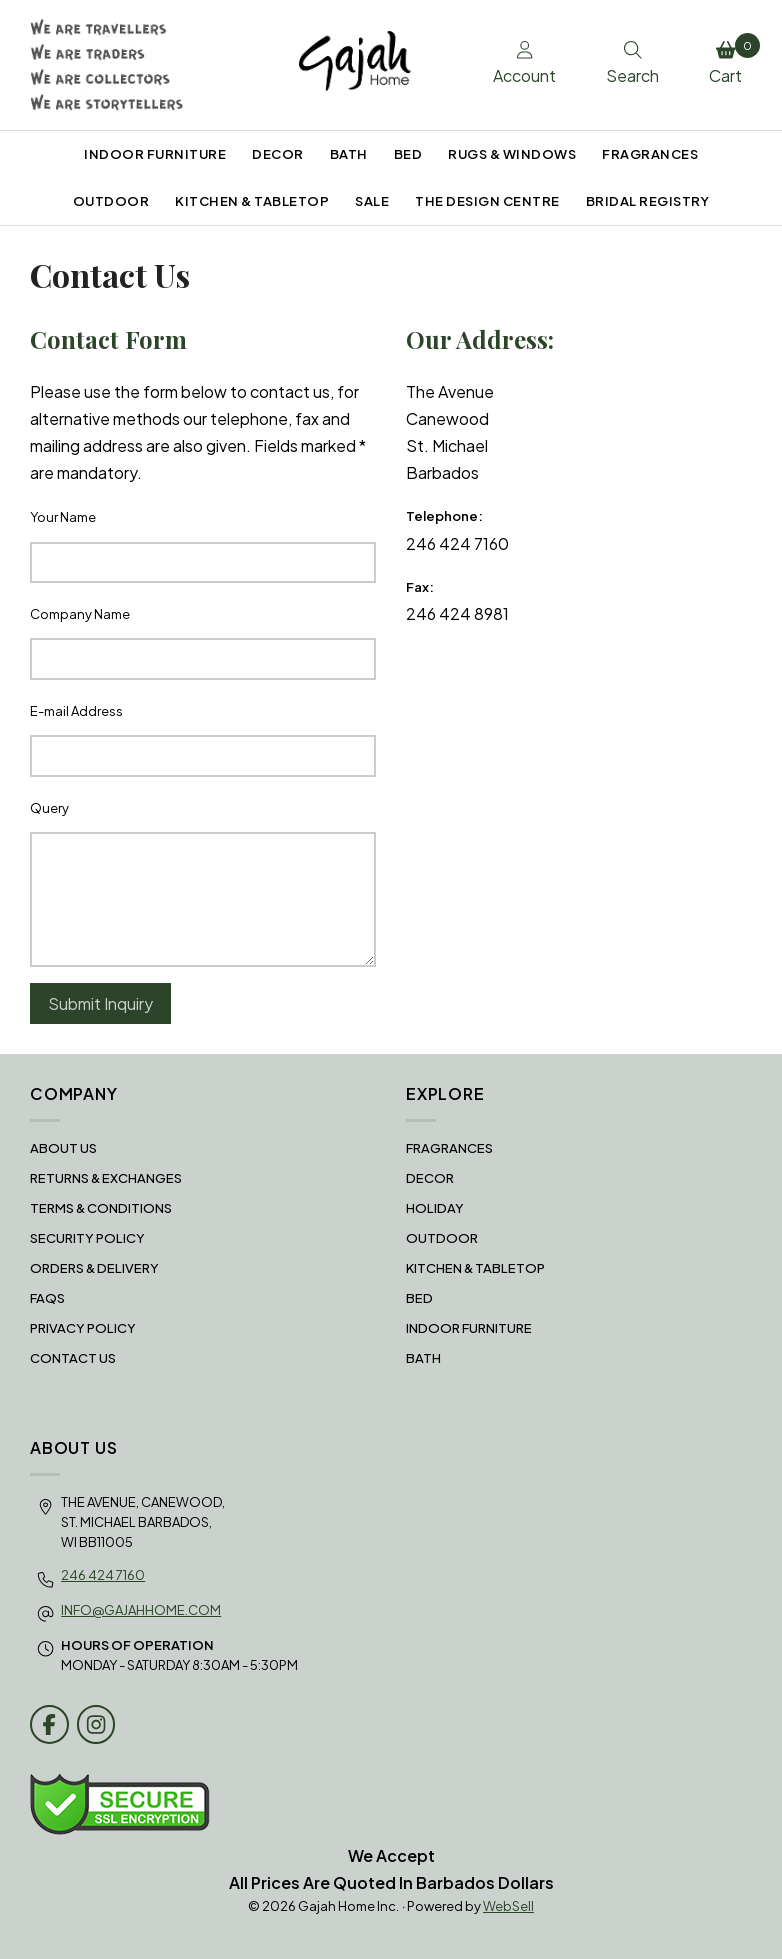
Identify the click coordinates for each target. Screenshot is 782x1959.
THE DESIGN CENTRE (487, 201)
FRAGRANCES (650, 154)
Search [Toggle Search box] (632, 64)
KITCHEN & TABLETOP (252, 201)
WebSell (508, 1906)
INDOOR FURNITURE (155, 154)
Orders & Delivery (94, 1268)
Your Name (63, 517)
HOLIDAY (435, 1208)
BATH (349, 154)
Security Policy (87, 1238)
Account (524, 64)
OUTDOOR (111, 201)
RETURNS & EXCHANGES (106, 1178)
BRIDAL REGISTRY (648, 201)
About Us (63, 1148)
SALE (372, 201)
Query (49, 808)
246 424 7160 (103, 1575)
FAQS (47, 1298)
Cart (730, 60)
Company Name (80, 614)
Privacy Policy (83, 1328)
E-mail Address (76, 711)
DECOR (278, 154)
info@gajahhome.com (141, 1610)
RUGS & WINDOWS (512, 154)
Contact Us (73, 1358)
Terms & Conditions (101, 1208)
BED (408, 154)
